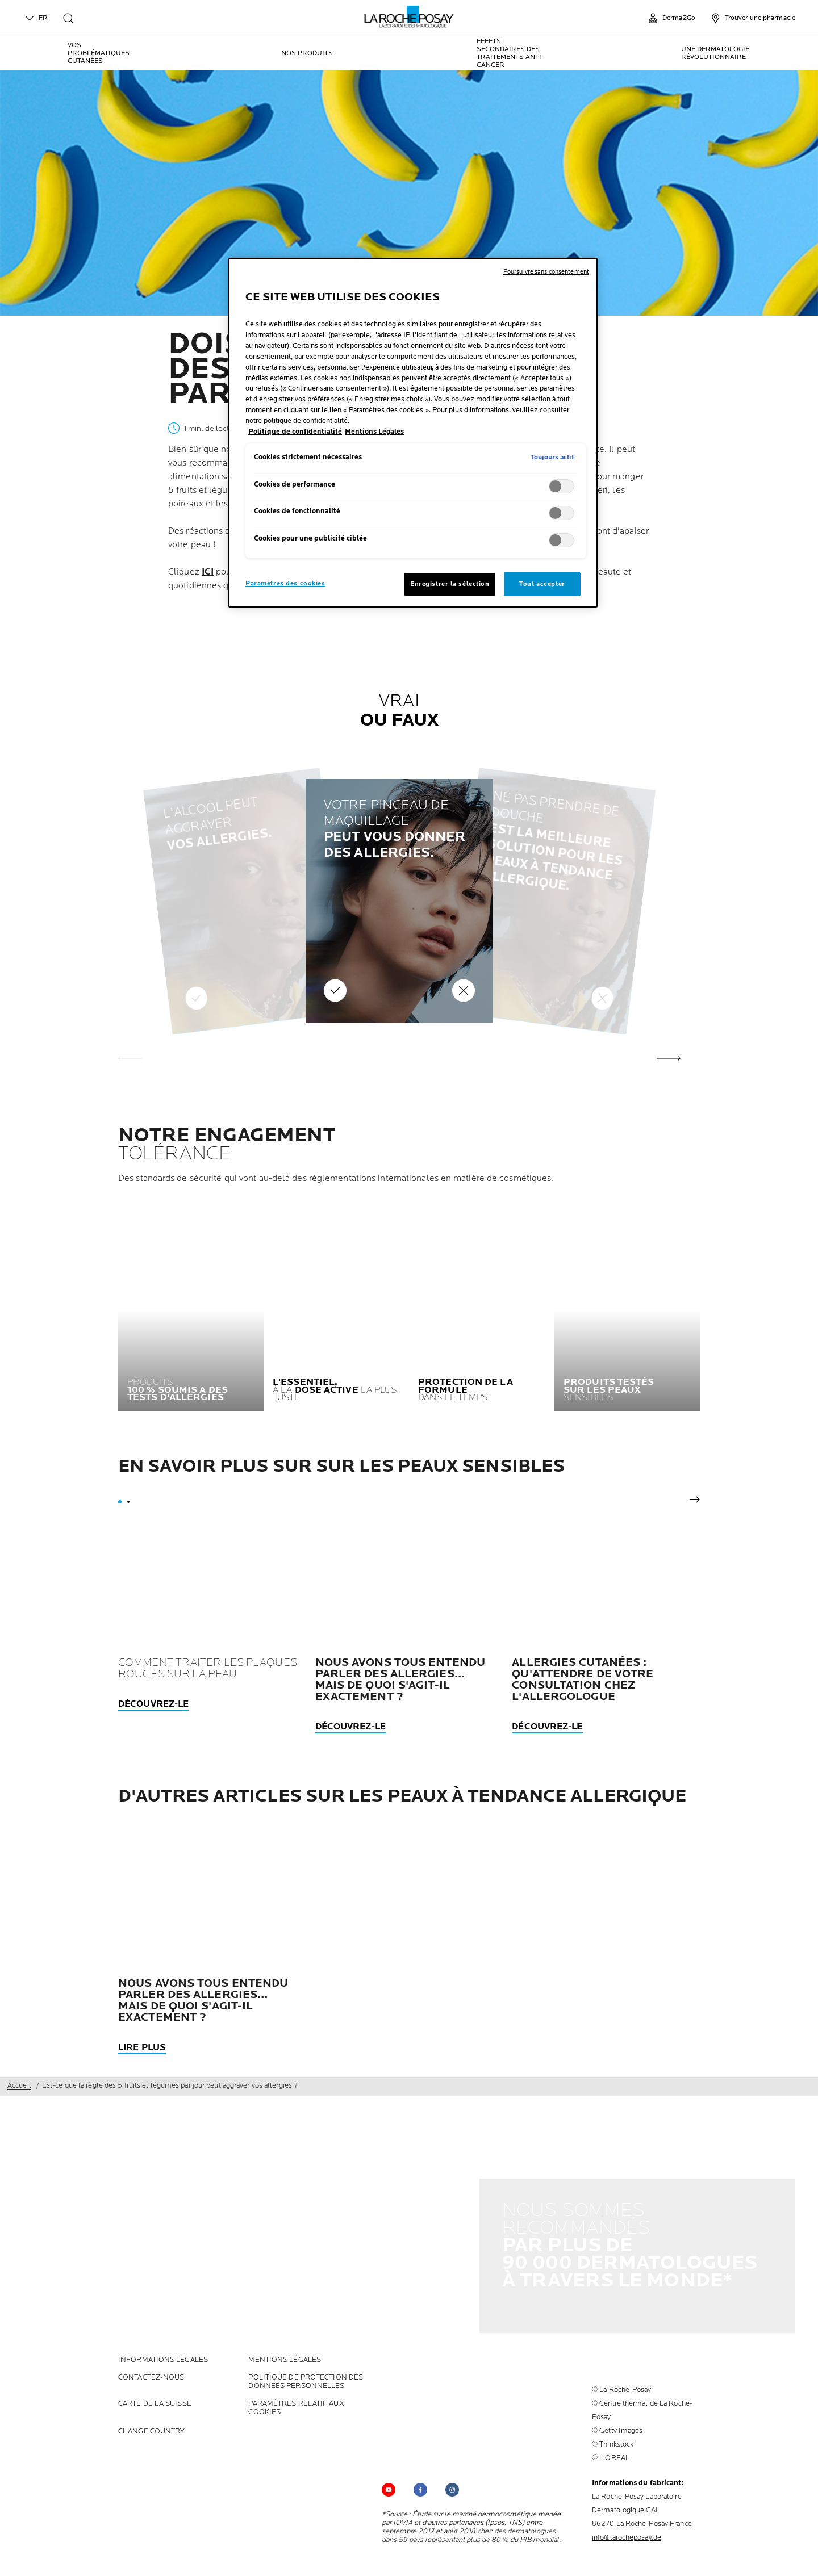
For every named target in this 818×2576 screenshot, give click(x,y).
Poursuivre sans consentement (546, 271)
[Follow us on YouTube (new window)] (388, 2490)
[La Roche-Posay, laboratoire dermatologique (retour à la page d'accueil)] (409, 17)
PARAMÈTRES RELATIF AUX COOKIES (296, 2407)
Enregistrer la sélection (450, 584)
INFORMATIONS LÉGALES (163, 2360)
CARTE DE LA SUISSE (154, 2403)
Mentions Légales (284, 2360)
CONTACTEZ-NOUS (151, 2377)
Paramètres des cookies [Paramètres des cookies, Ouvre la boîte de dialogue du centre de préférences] (285, 583)
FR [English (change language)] (35, 18)
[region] (413, 433)
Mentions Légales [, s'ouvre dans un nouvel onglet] (374, 432)
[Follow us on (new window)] (420, 2490)
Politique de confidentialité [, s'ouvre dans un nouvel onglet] (295, 432)
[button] (669, 1058)
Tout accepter (542, 584)
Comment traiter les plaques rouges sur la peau (207, 1668)
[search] (68, 18)
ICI (208, 572)
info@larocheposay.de (626, 2537)
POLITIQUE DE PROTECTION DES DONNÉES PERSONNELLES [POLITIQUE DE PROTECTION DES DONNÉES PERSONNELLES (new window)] (305, 2381)
